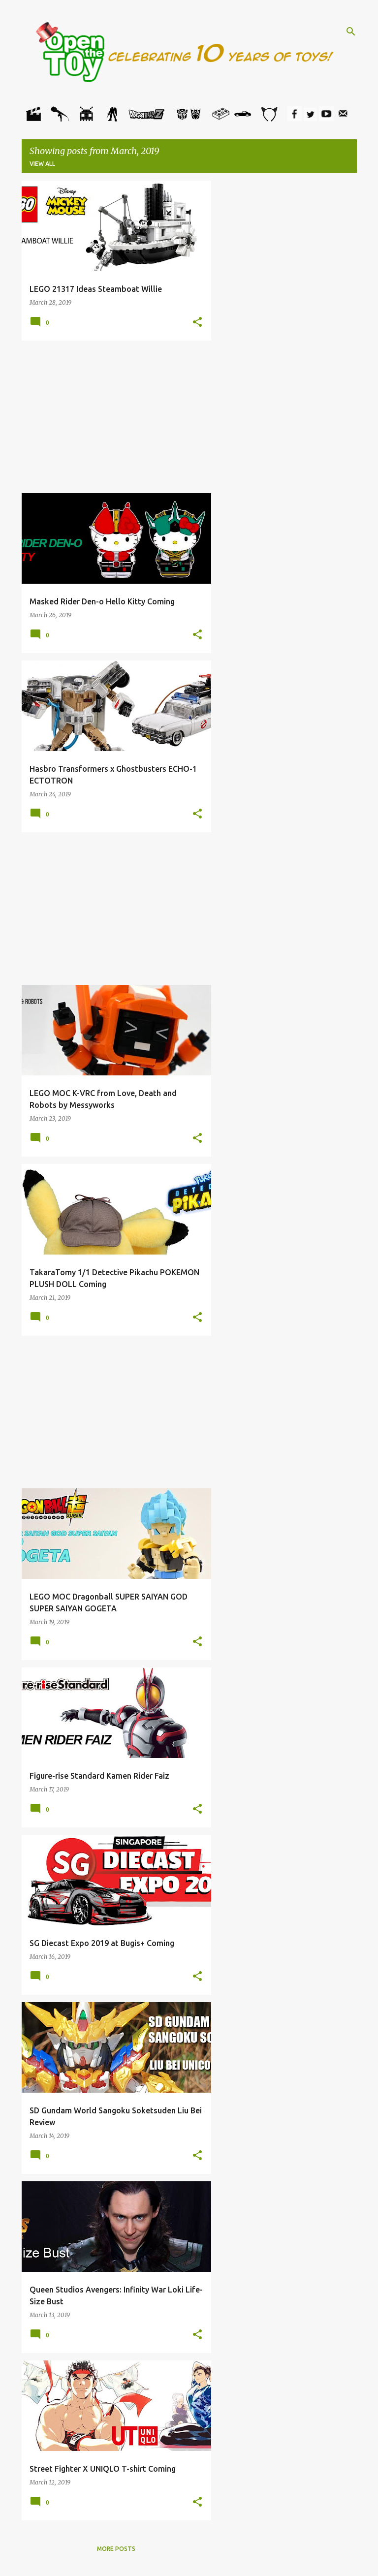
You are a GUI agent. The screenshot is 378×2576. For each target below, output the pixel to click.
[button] (197, 322)
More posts (116, 2548)
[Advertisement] (117, 417)
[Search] (351, 31)
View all (42, 163)
